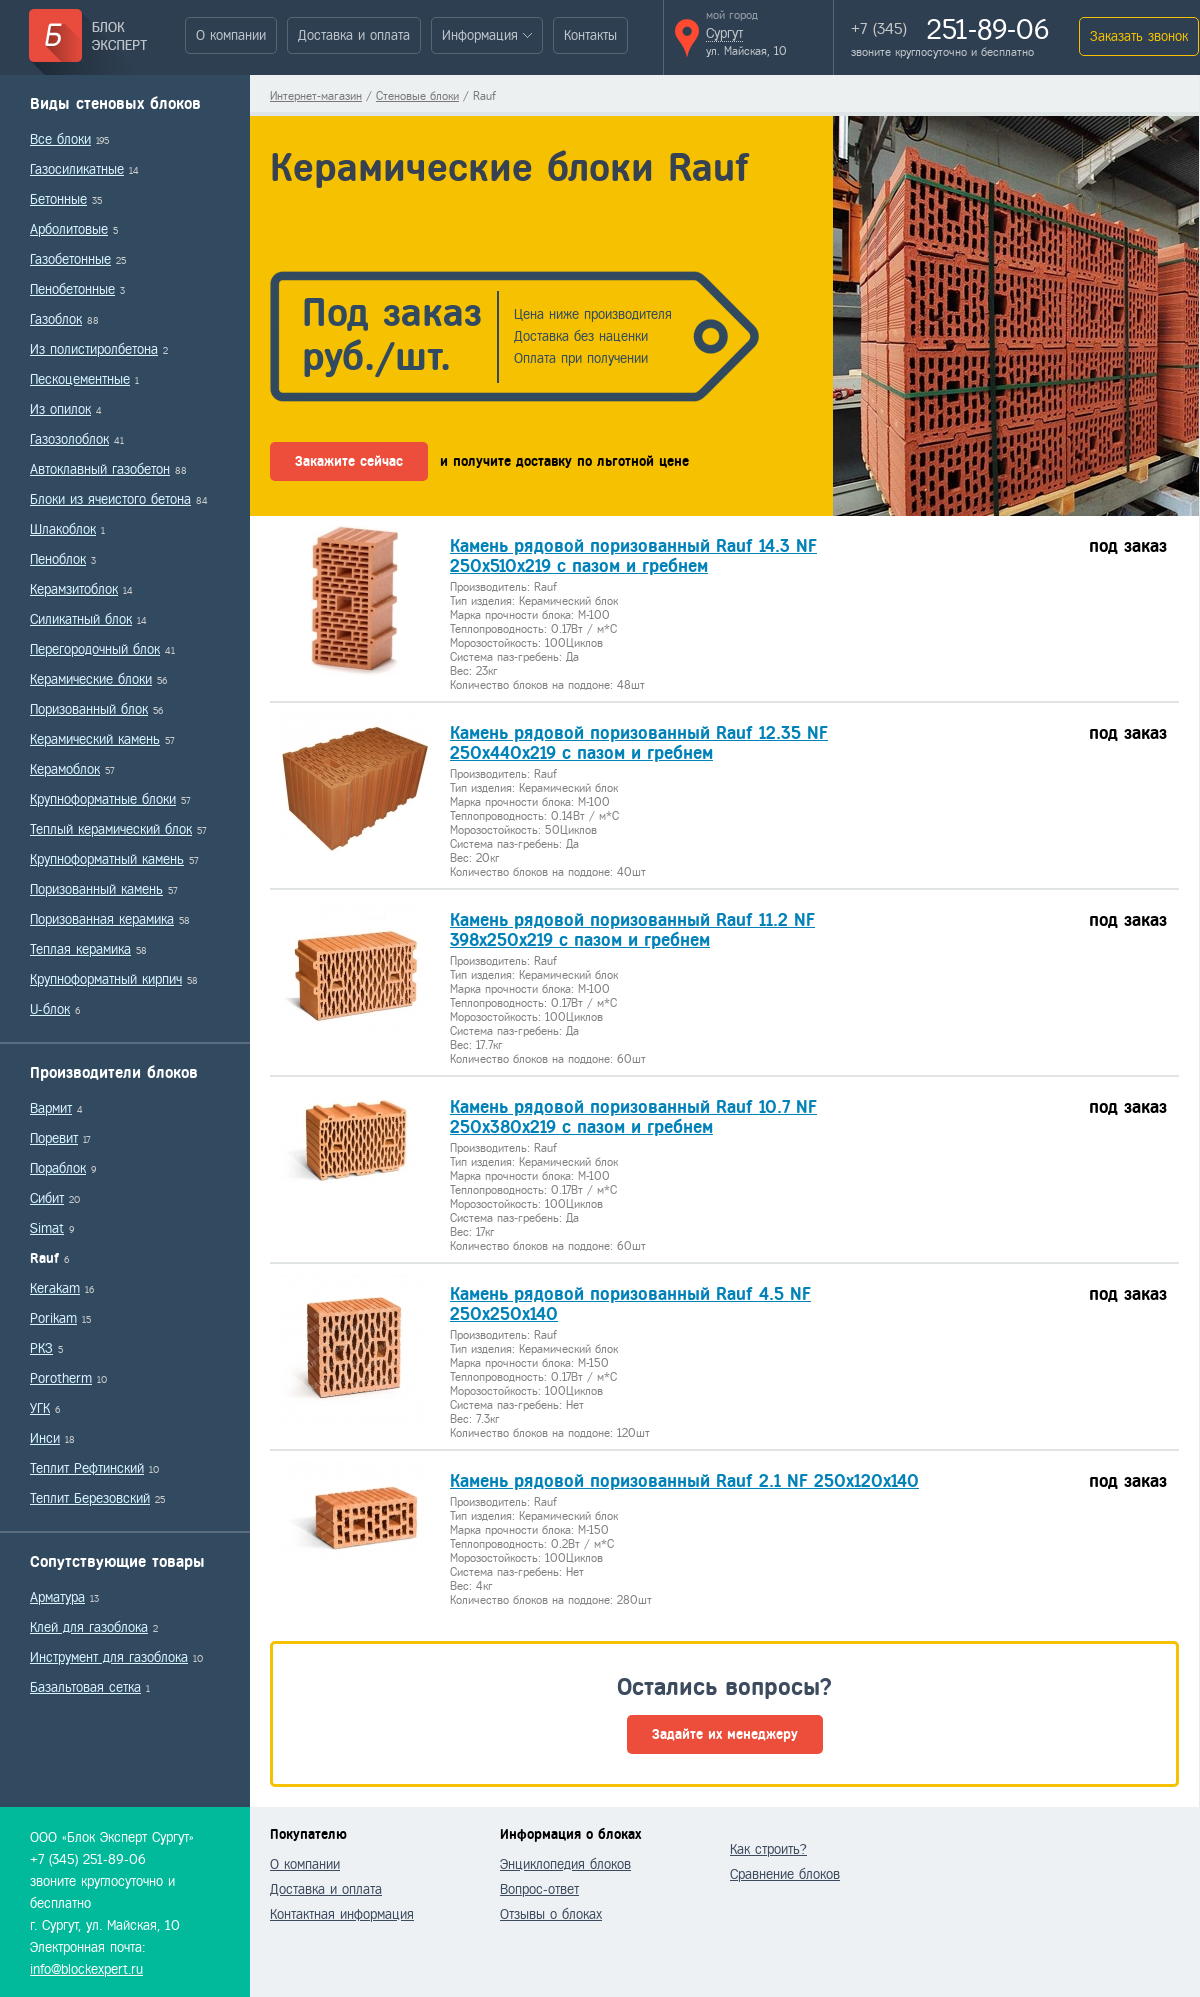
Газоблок (56, 319)
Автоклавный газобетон (100, 469)
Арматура (57, 1597)
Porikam (53, 1318)
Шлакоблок (63, 529)
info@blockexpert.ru (86, 1969)
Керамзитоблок (74, 589)
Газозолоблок (69, 439)
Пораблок (58, 1168)
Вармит (51, 1108)
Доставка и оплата (354, 35)
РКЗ (41, 1348)
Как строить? (768, 1849)
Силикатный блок (81, 619)
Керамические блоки (91, 679)
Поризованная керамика (102, 919)
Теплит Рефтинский (87, 1468)
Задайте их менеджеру (725, 1734)
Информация (480, 35)
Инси (45, 1438)
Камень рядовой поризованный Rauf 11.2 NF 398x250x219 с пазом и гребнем (632, 930)
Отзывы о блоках (551, 1914)
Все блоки (60, 139)
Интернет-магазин (316, 96)
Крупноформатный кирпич (106, 979)
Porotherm (61, 1378)
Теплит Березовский (90, 1498)
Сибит (47, 1198)
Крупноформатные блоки (103, 799)
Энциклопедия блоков (565, 1864)
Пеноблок (58, 559)
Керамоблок (65, 769)
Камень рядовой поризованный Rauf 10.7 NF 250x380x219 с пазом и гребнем (633, 1117)
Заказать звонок (1139, 36)
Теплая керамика (80, 949)
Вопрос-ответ (539, 1889)
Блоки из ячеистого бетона (110, 499)
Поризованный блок (89, 709)
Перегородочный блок (95, 649)
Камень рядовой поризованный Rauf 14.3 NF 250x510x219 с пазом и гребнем (633, 556)
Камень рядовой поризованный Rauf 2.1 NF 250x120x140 (684, 1481)
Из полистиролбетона (94, 349)
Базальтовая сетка (85, 1687)
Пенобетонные (72, 289)
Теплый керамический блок (111, 829)
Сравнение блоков (785, 1874)
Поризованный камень (96, 889)
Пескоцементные (80, 379)
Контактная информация (342, 1914)
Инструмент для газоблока (109, 1657)
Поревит (54, 1138)
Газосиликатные (77, 169)
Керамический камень (95, 739)
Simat (47, 1228)
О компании (231, 35)
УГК (40, 1408)
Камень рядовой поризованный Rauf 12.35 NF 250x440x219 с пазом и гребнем (639, 743)
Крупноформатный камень (107, 859)
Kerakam (55, 1288)
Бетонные (58, 199)
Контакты (590, 35)
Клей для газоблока (89, 1627)
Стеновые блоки (417, 96)
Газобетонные (70, 259)
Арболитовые (69, 229)
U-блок (50, 1009)
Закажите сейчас (349, 461)
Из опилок (60, 409)
